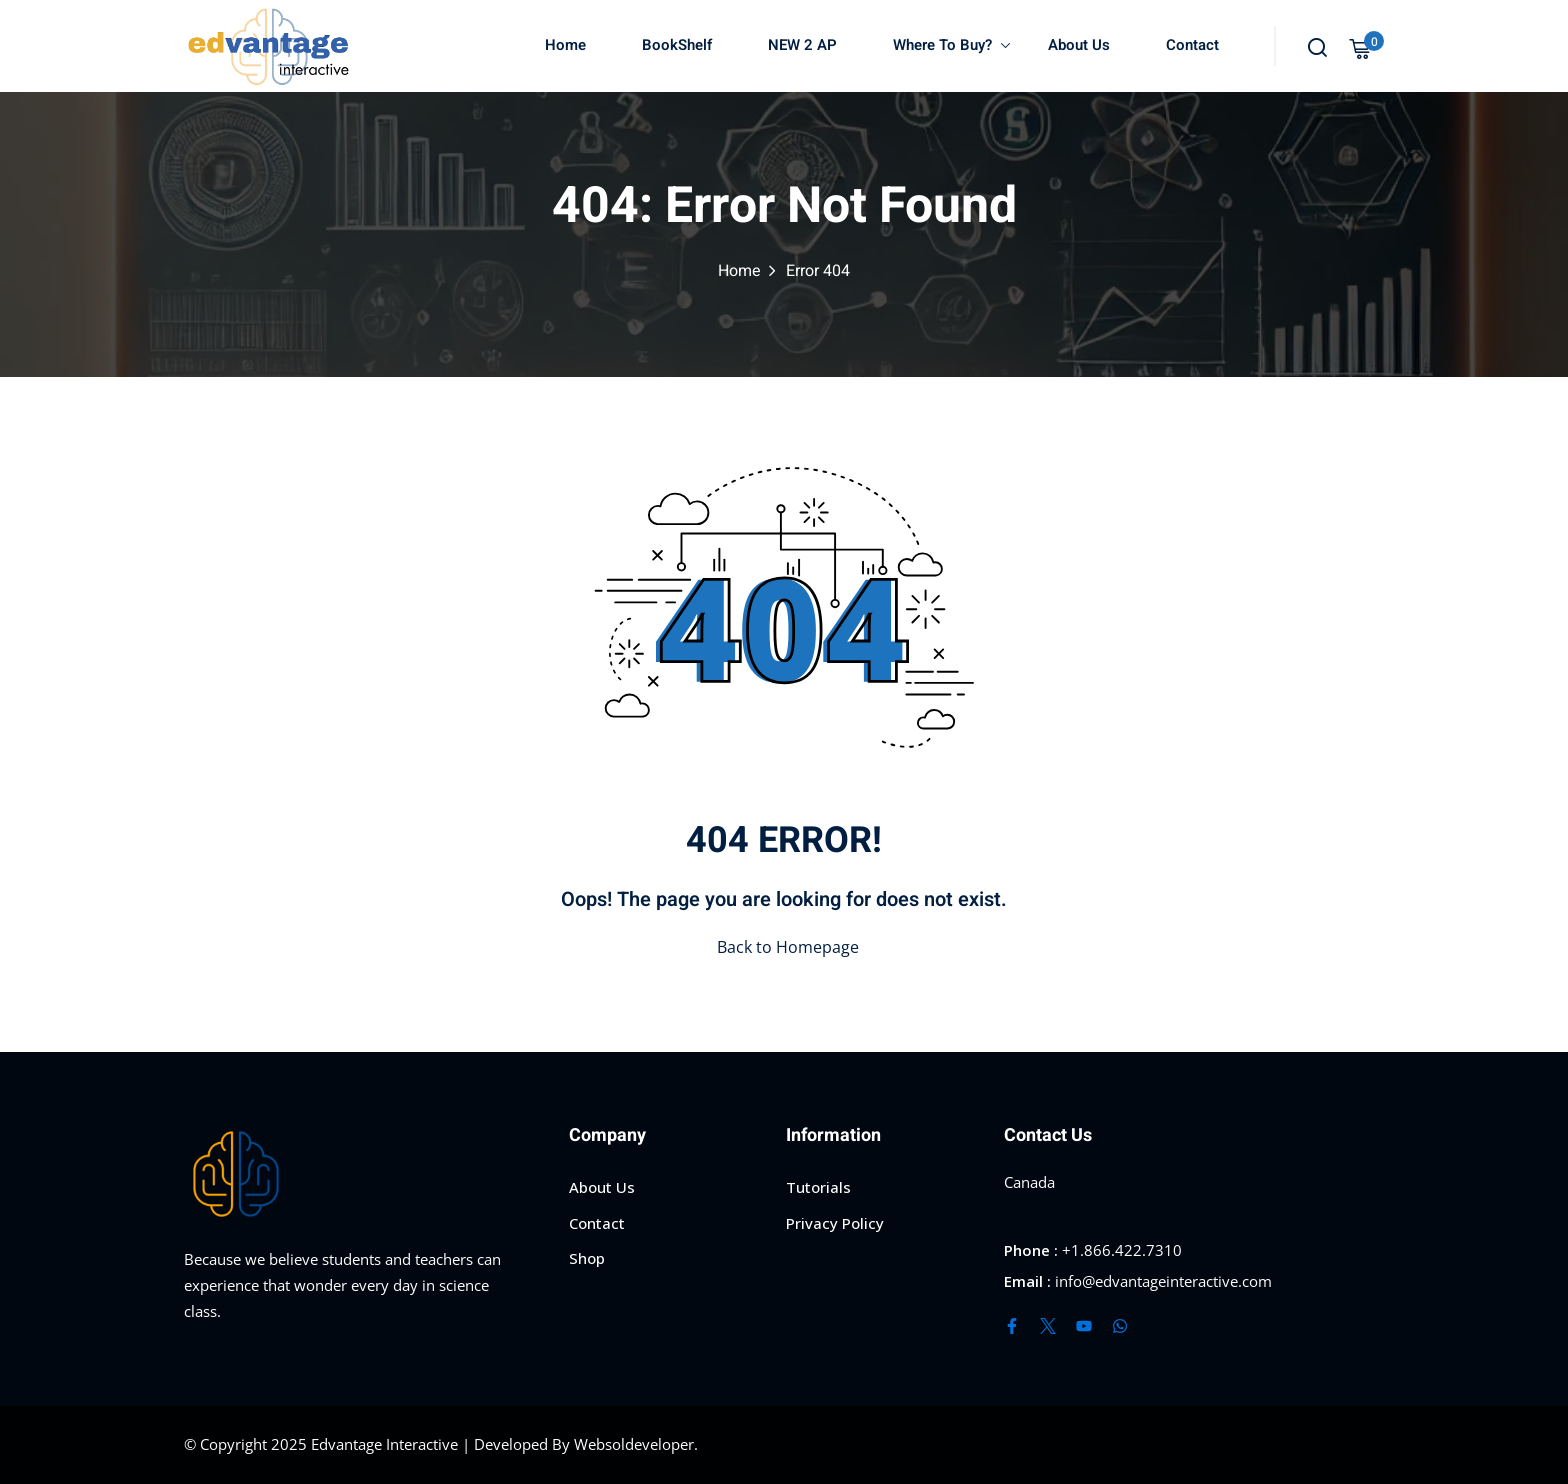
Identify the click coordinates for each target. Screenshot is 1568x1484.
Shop (587, 1258)
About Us (1079, 45)
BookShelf (677, 45)
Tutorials (818, 1187)
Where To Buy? (951, 45)
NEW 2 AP (802, 45)
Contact (1192, 45)
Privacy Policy (835, 1223)
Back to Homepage (784, 947)
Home (565, 45)
